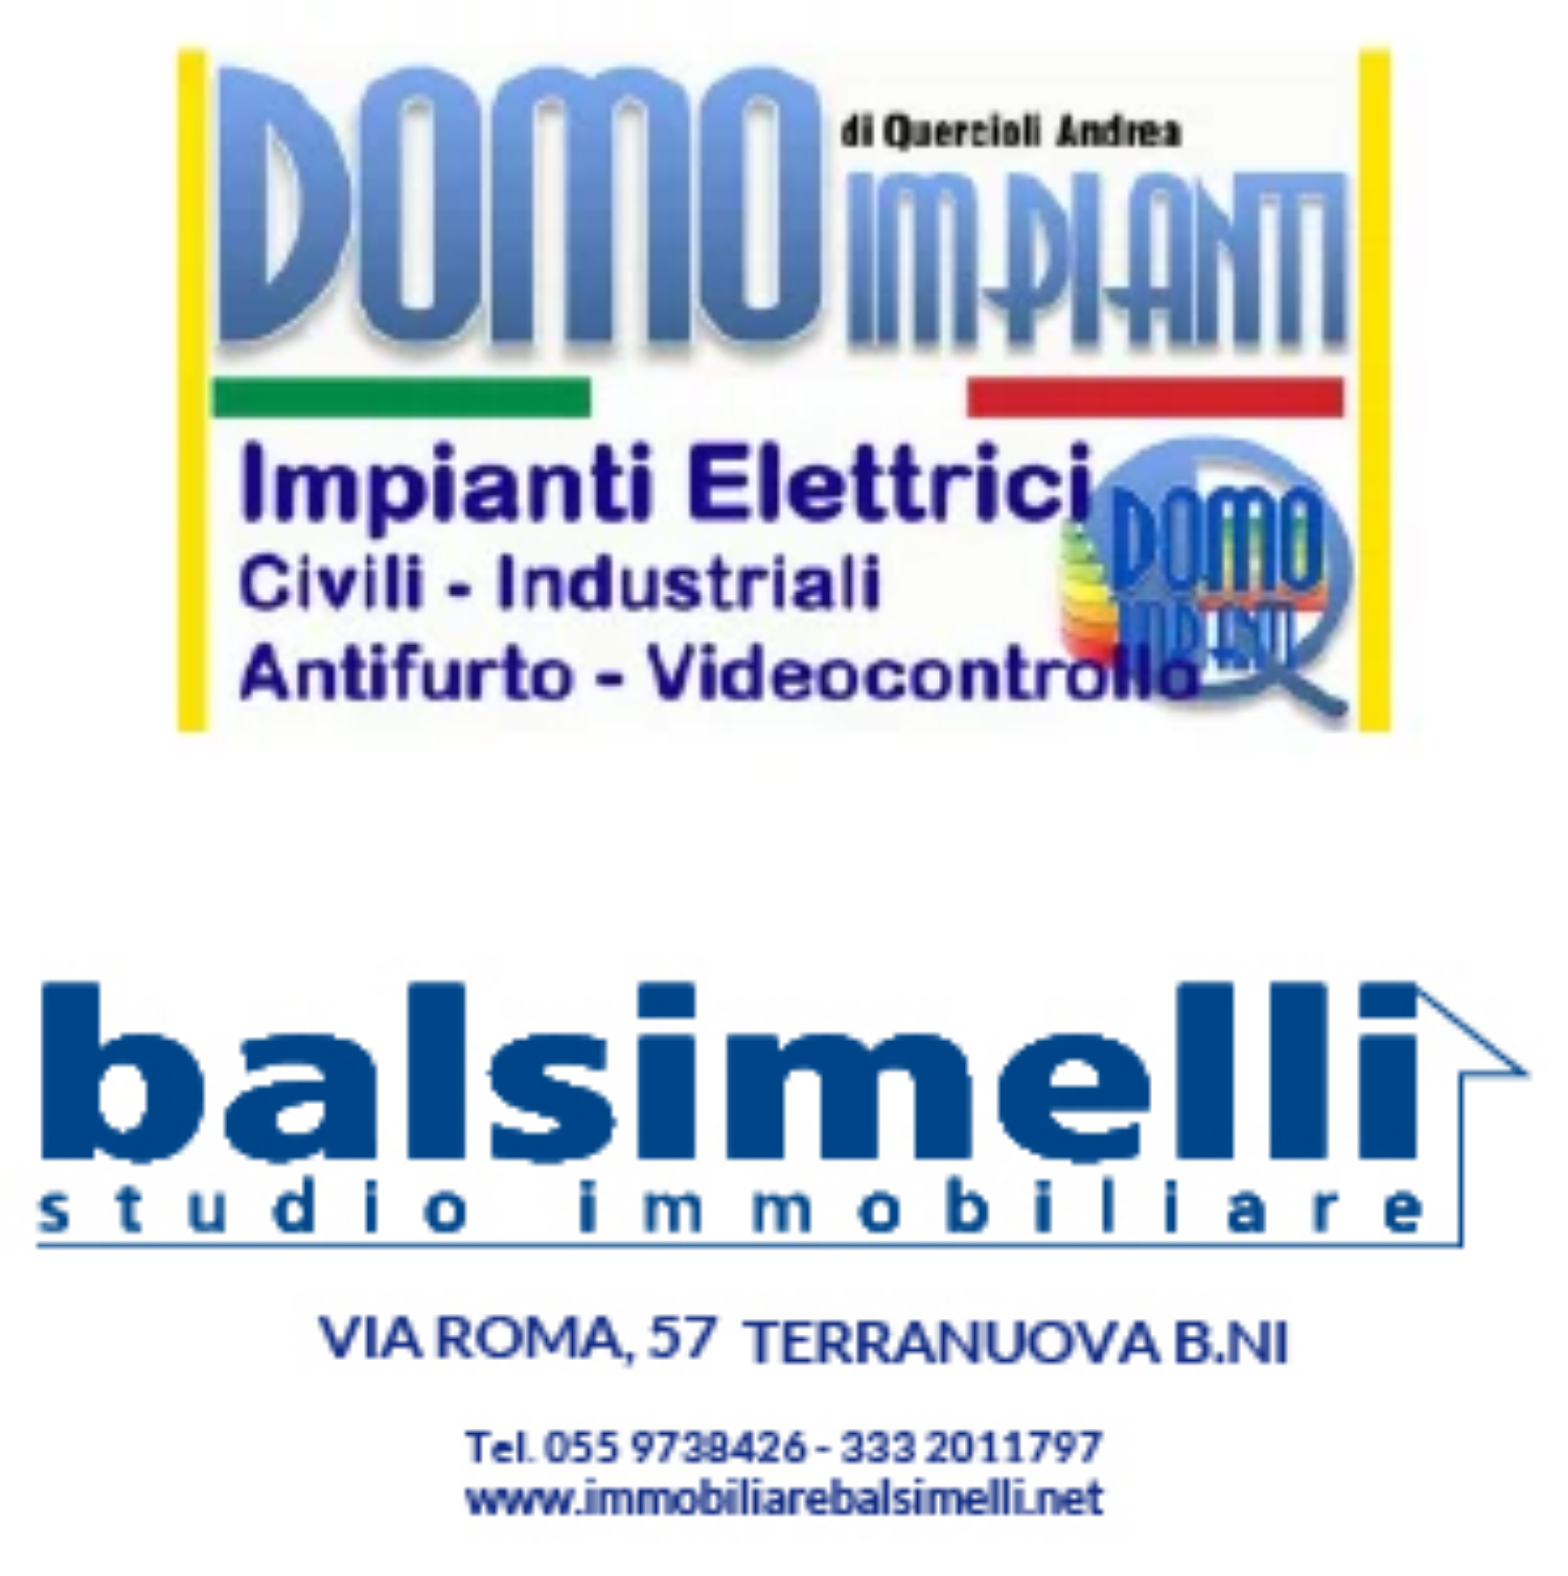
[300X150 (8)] (784, 778)
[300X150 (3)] (784, 1566)
